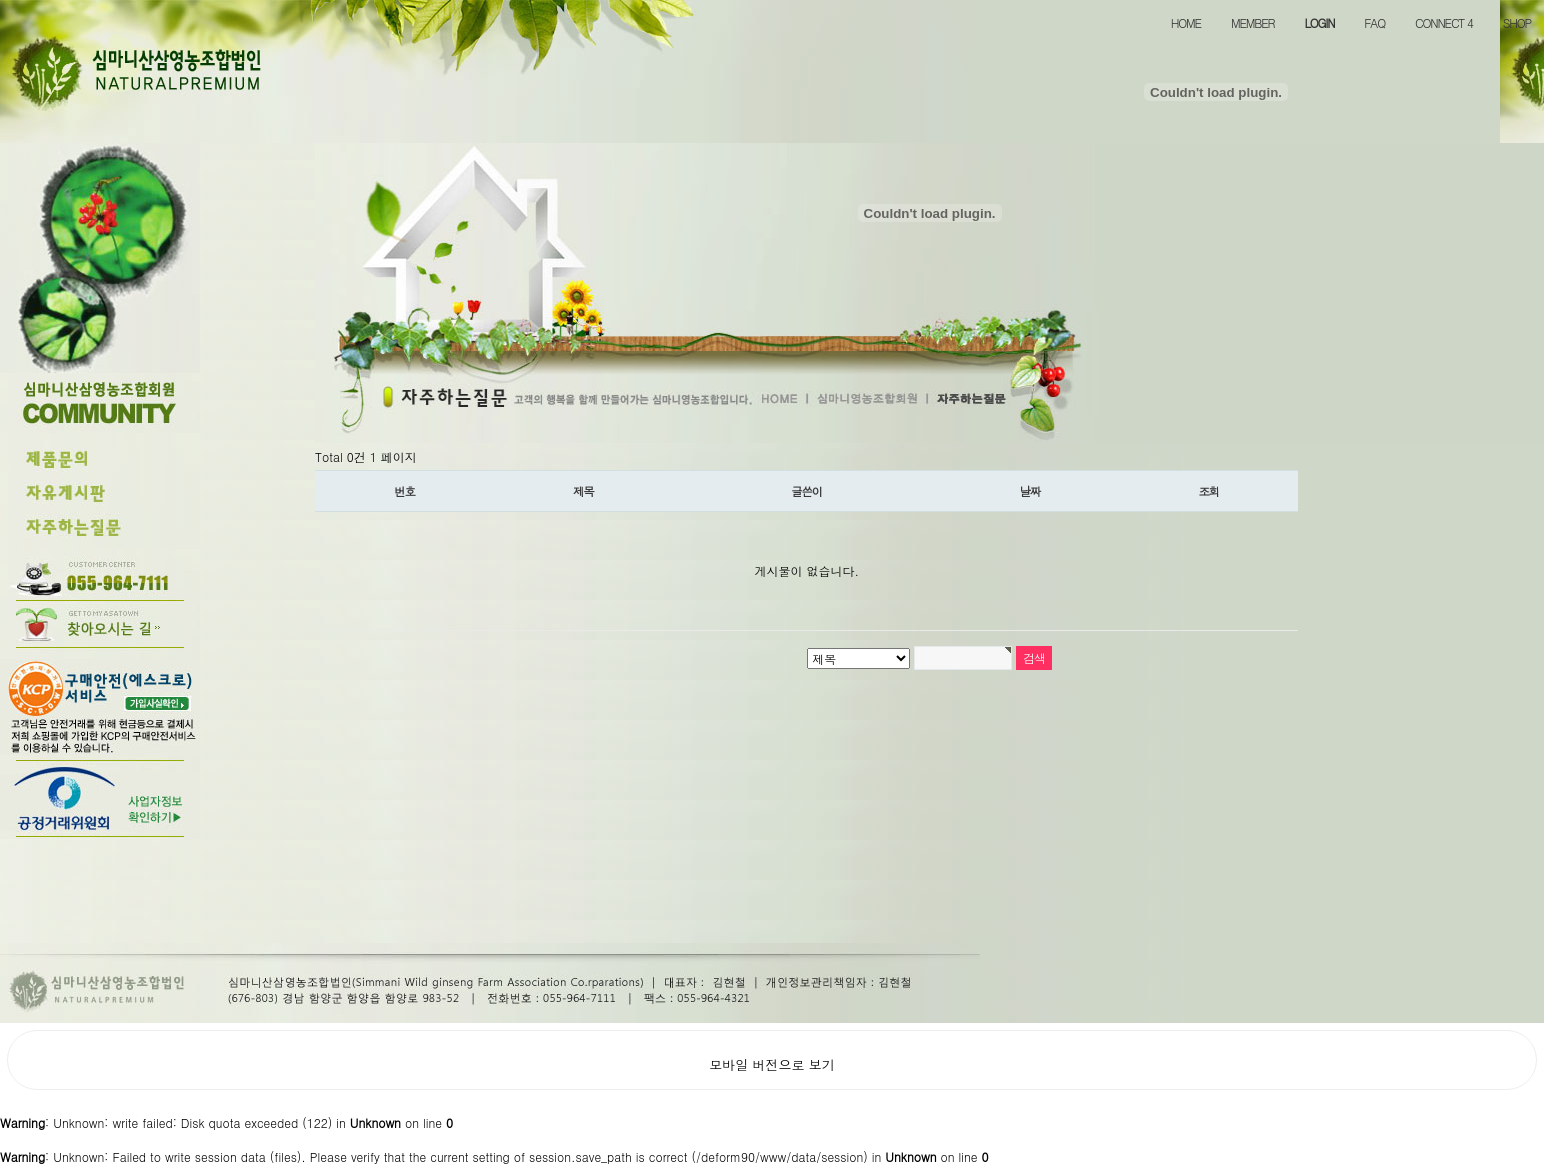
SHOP (1517, 22)
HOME (1186, 22)
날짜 (1030, 491)
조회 (1209, 491)
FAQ (1374, 22)
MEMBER (1252, 22)
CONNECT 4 (1444, 22)
